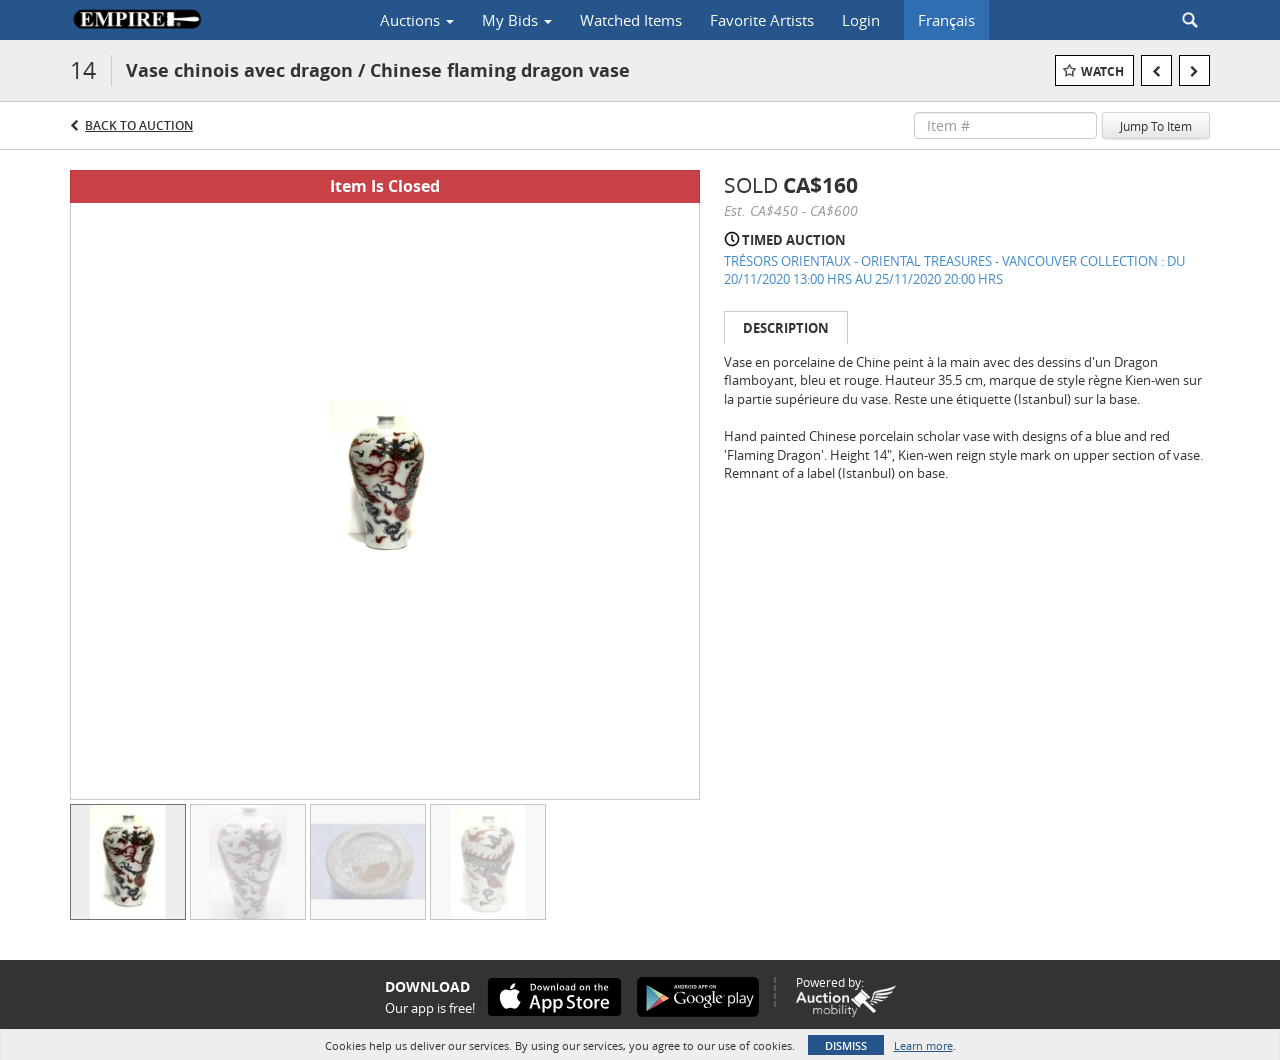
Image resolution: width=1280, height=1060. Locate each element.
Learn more (923, 1045)
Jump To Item (1156, 126)
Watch (1102, 71)
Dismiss (846, 1045)
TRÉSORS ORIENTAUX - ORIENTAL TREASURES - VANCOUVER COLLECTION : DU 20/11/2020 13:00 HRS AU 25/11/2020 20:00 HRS (954, 270)
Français (946, 20)
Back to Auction (139, 125)
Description (786, 328)
